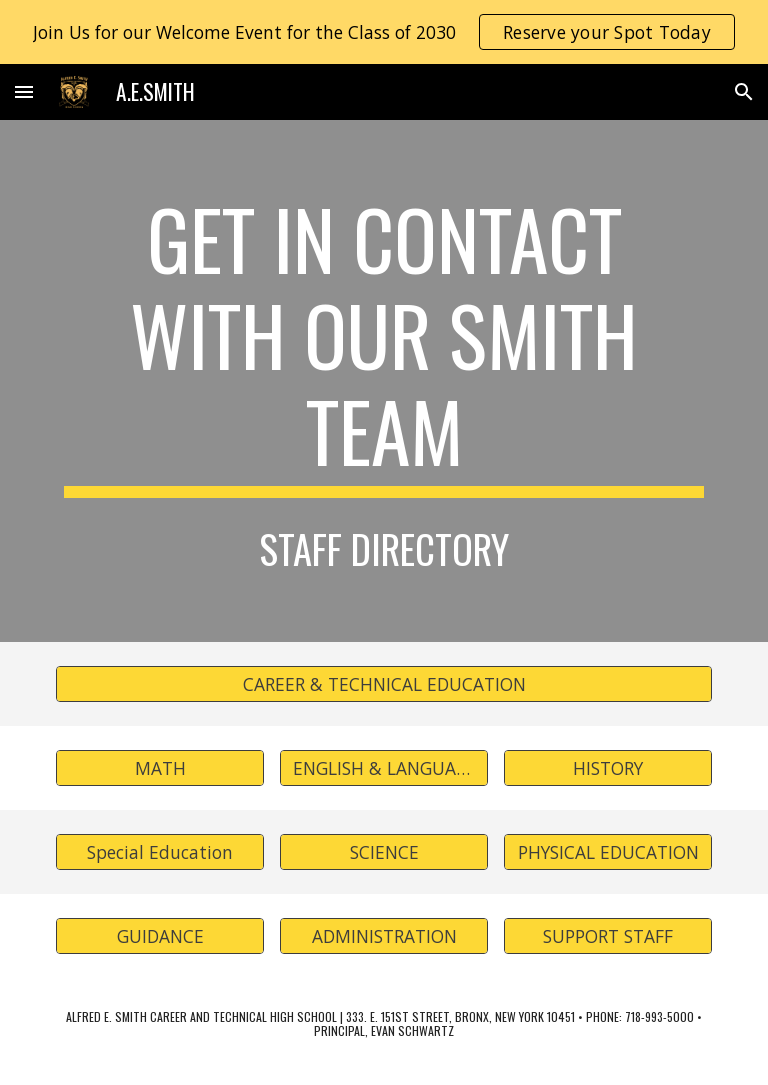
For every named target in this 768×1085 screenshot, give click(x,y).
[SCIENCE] (383, 851)
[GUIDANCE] (159, 935)
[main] (383, 344)
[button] (24, 91)
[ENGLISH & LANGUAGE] (383, 767)
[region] (384, 32)
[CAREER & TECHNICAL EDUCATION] (383, 683)
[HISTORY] (607, 767)
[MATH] (159, 767)
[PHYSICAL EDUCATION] (607, 851)
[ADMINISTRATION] (383, 935)
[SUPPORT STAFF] (607, 935)
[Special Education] (159, 851)
